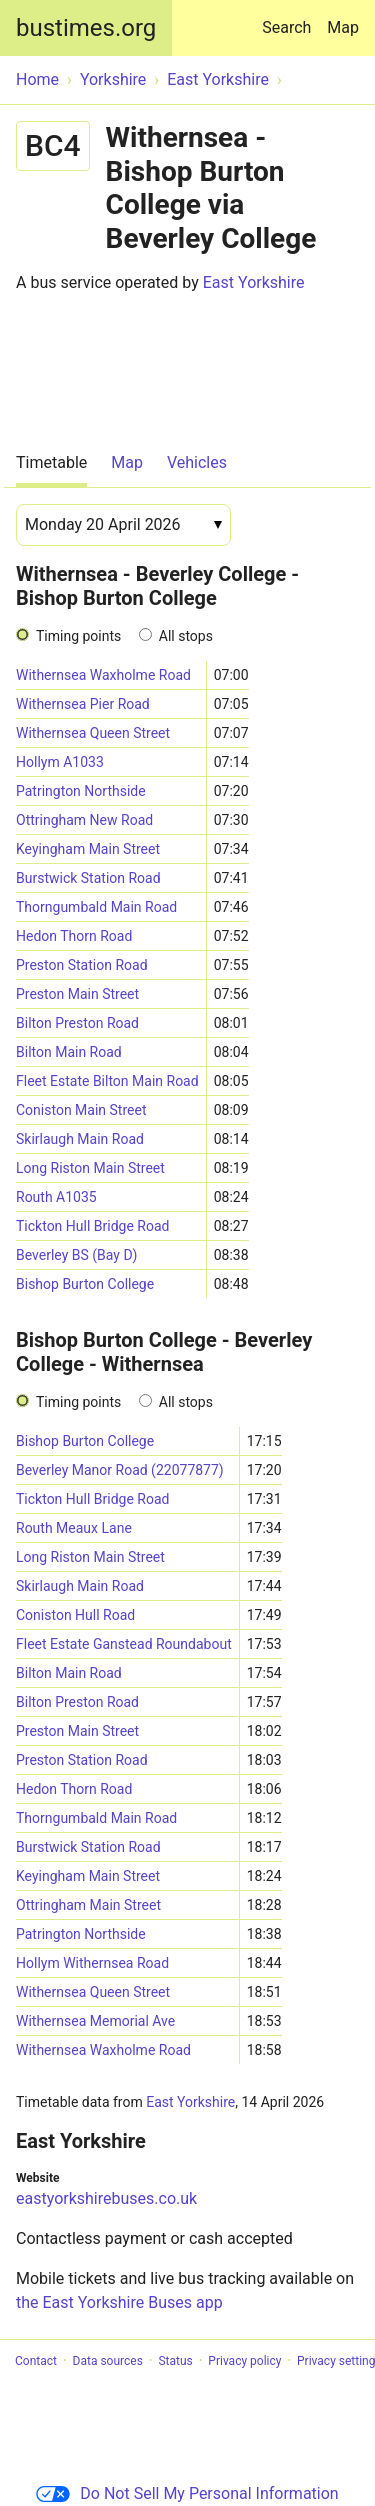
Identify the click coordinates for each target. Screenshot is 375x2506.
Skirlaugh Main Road (80, 1139)
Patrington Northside (81, 791)
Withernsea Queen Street (93, 733)
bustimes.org (86, 28)
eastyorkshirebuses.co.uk (106, 2198)
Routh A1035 (56, 1197)
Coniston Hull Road (75, 1615)
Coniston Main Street (81, 1110)
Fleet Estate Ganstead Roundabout (124, 1644)
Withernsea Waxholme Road (103, 675)
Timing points (78, 636)
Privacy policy (244, 2361)
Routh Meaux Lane (74, 1528)
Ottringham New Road (84, 820)
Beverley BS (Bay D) (76, 1255)
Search (290, 18)
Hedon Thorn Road (74, 936)
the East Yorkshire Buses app (119, 2302)
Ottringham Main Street (88, 1905)
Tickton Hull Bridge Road (92, 1226)
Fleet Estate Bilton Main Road (107, 1081)
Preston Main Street (77, 994)
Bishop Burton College (85, 1284)
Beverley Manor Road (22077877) (120, 1470)
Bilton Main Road (69, 1052)
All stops (186, 636)
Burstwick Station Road (88, 878)
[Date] (123, 525)
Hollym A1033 (60, 762)
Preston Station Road (82, 965)
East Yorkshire (254, 282)
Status (175, 2361)
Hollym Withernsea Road (92, 1963)
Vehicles (197, 462)
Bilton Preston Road (77, 1023)
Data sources (108, 2361)
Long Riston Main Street (90, 1168)
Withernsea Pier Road (83, 704)
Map (343, 27)
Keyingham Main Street (88, 849)
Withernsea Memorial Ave (95, 2021)
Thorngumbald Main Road (96, 907)
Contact (36, 2361)
